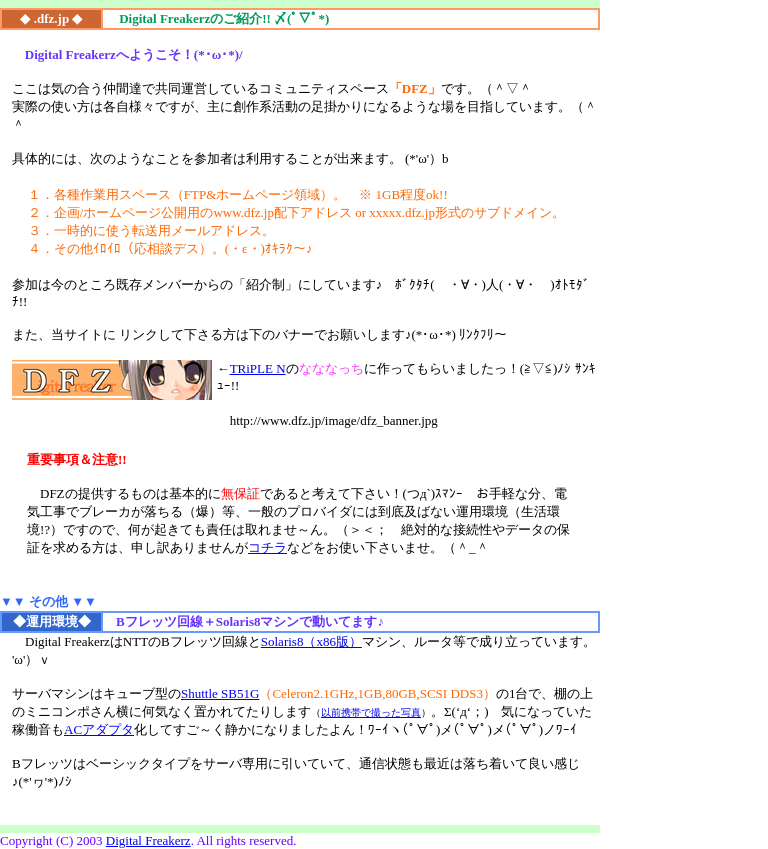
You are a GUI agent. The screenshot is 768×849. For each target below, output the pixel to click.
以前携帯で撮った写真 (371, 712)
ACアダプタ (99, 729)
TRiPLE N (258, 368)
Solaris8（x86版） (311, 641)
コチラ (267, 547)
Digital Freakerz (148, 840)
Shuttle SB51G (220, 693)
